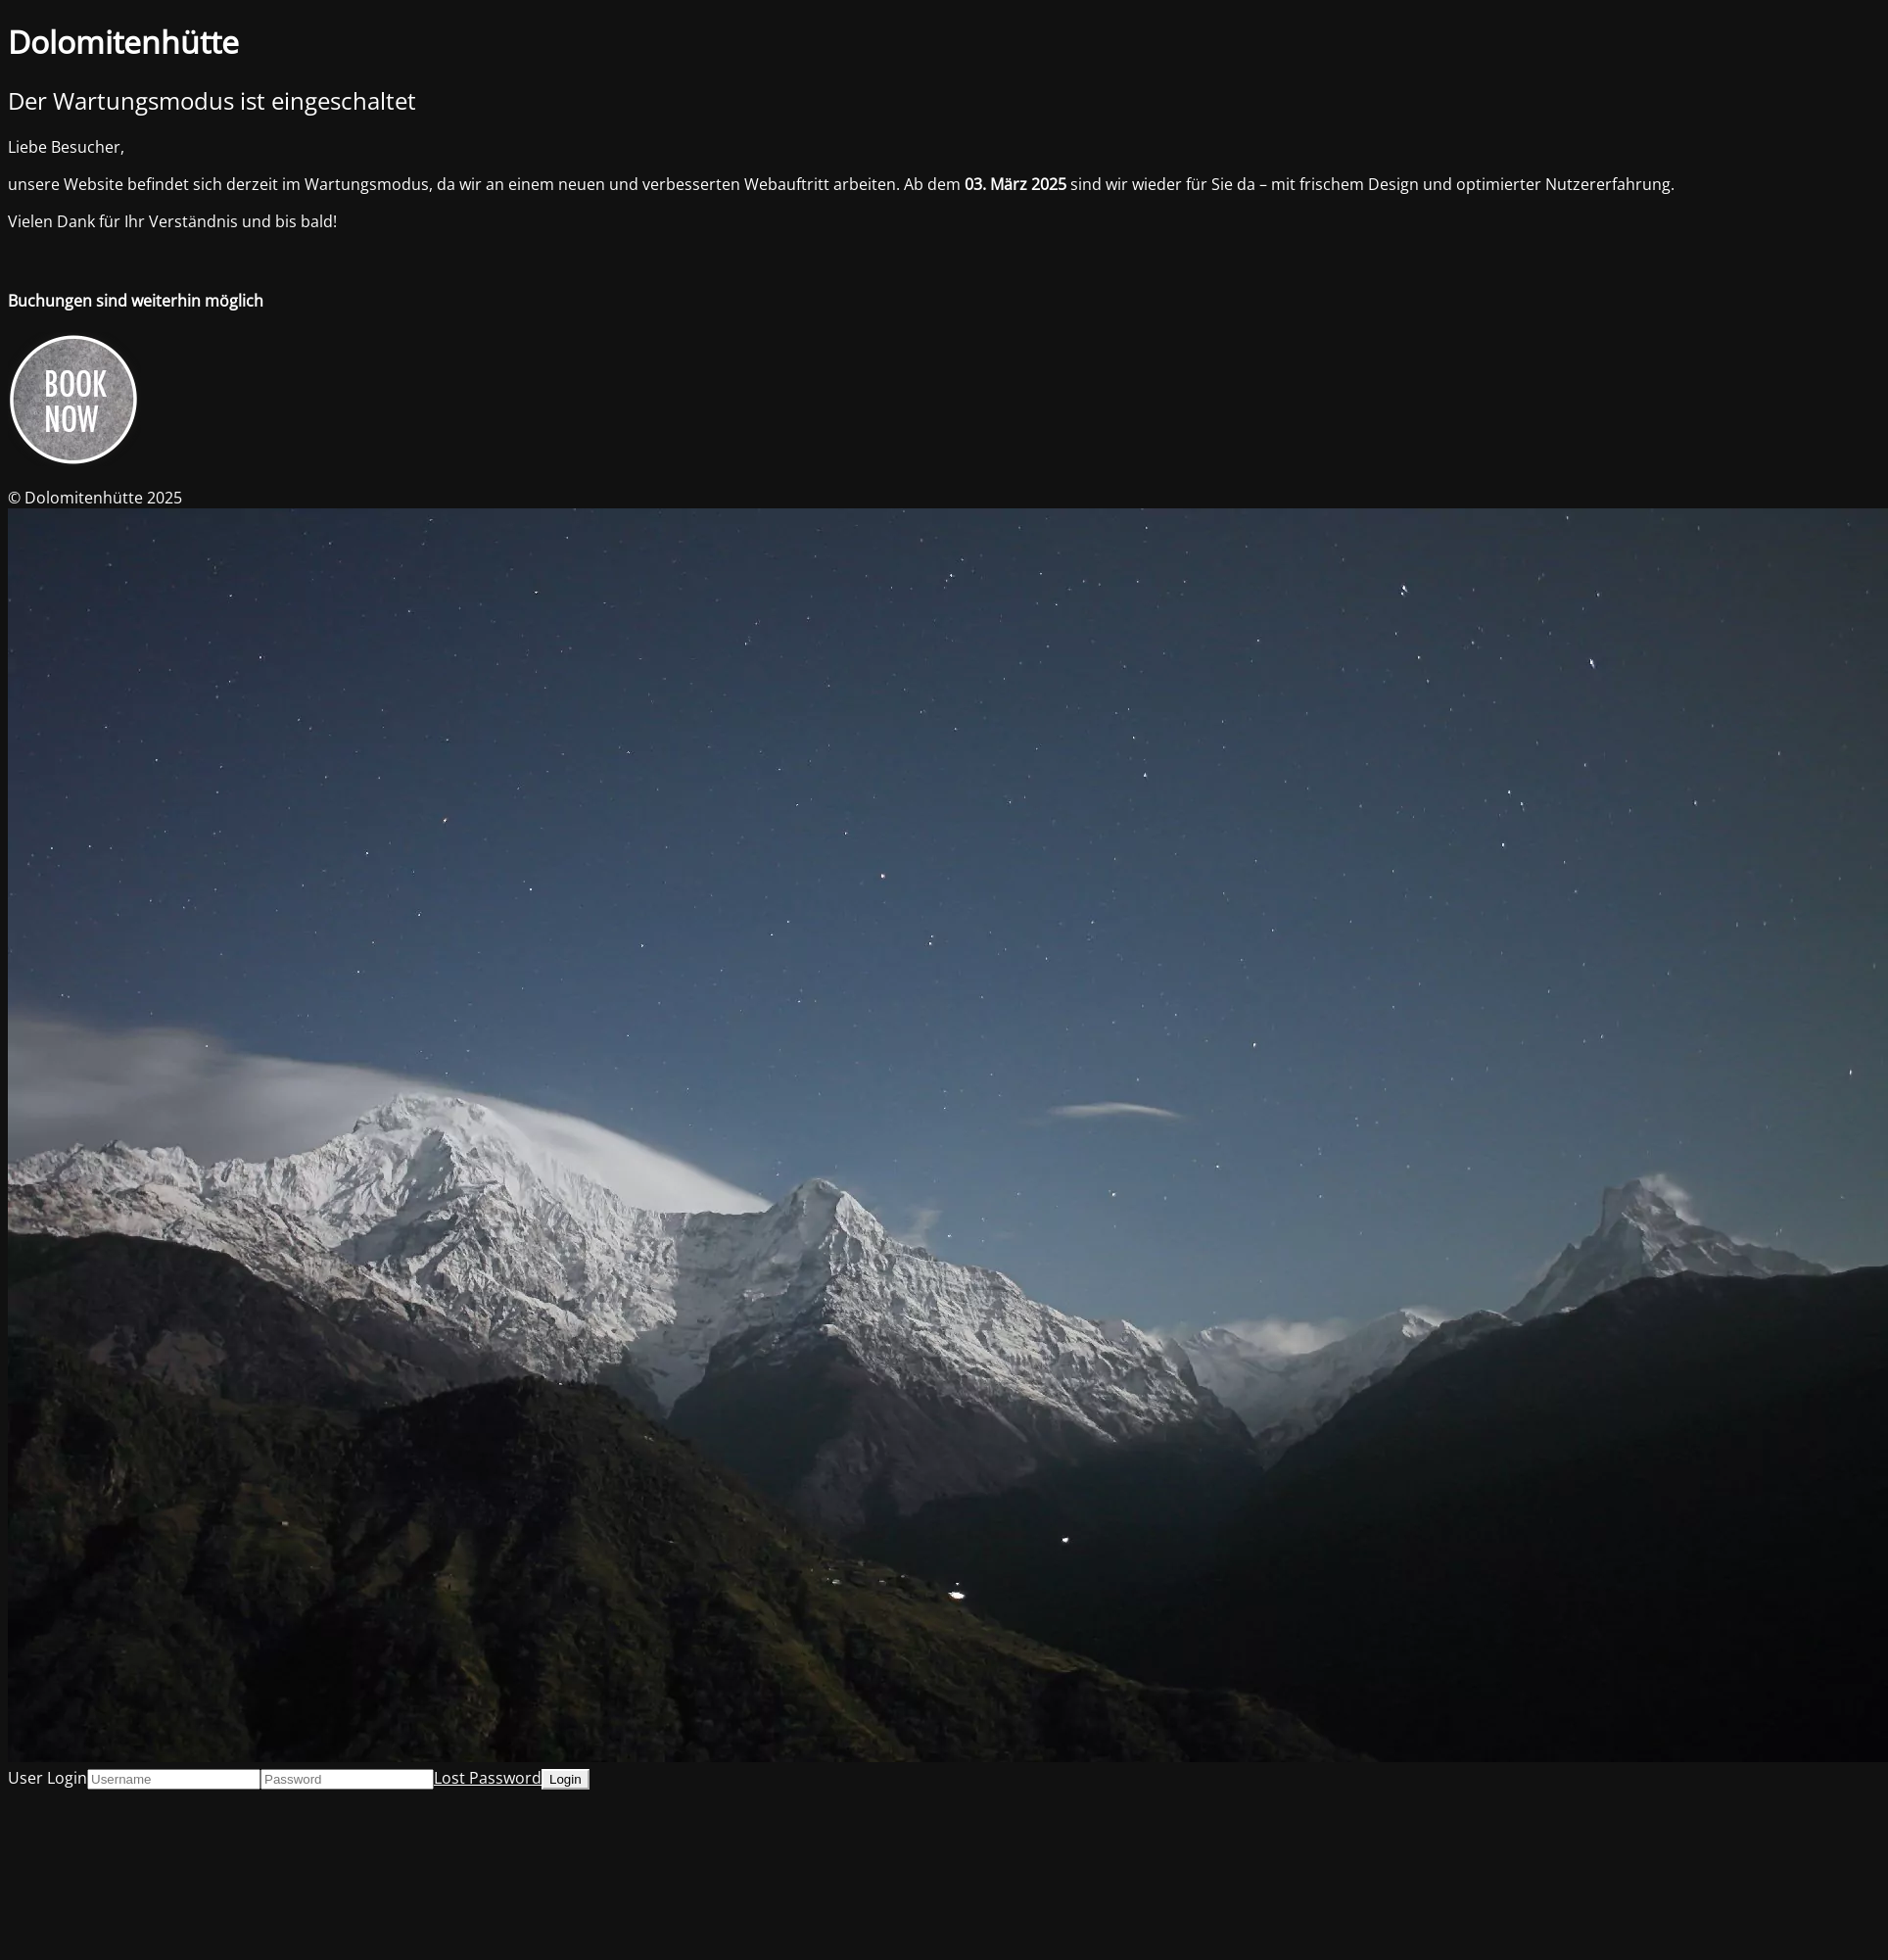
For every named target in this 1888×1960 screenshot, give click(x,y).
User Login (47, 1778)
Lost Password (488, 1778)
